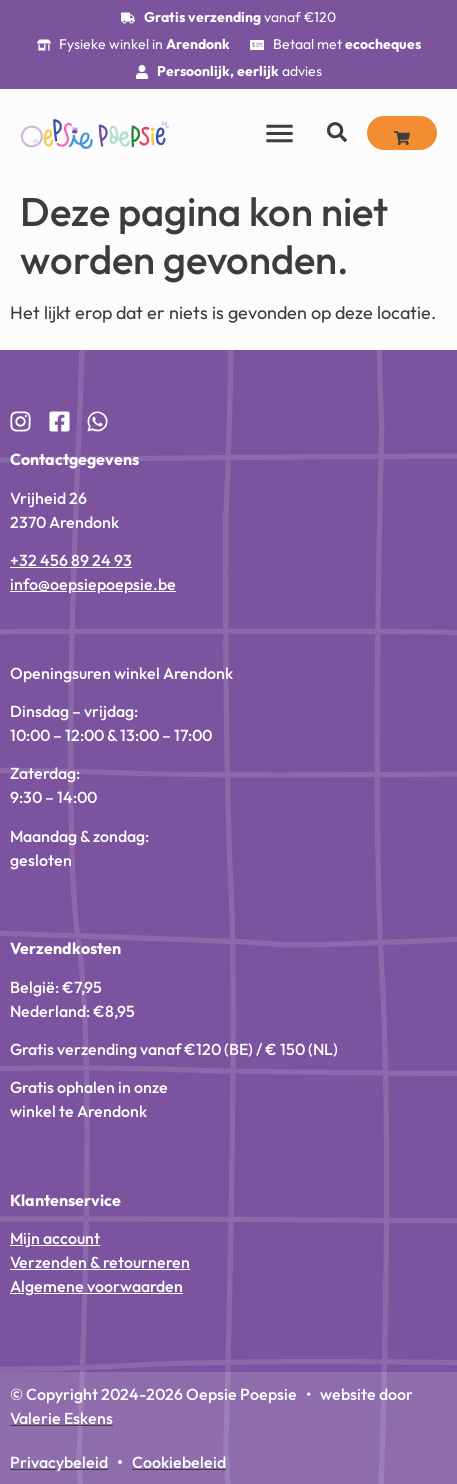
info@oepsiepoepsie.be (93, 584)
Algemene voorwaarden (96, 1286)
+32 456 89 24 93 (71, 560)
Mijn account (55, 1238)
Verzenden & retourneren (100, 1262)
